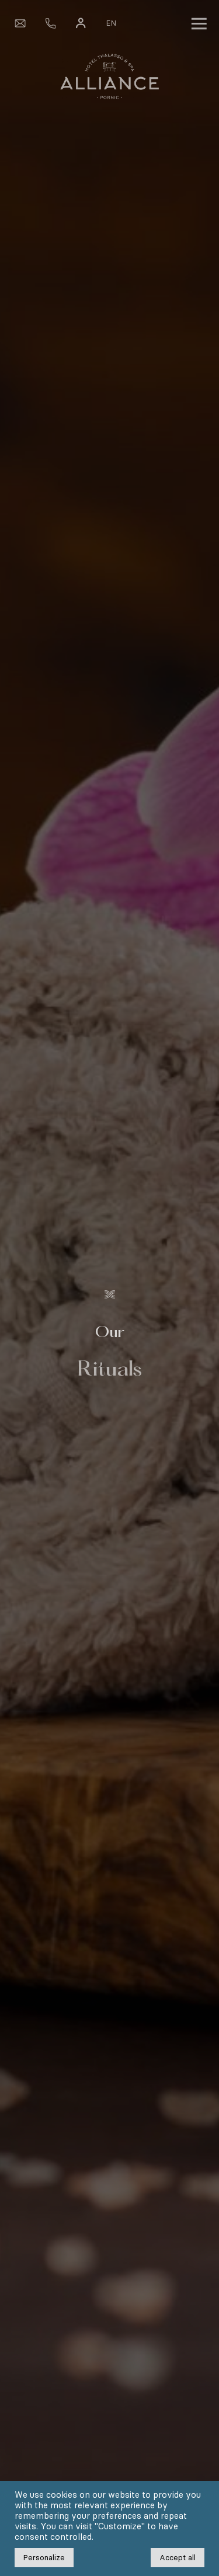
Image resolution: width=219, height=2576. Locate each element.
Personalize (44, 2557)
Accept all (177, 2557)
